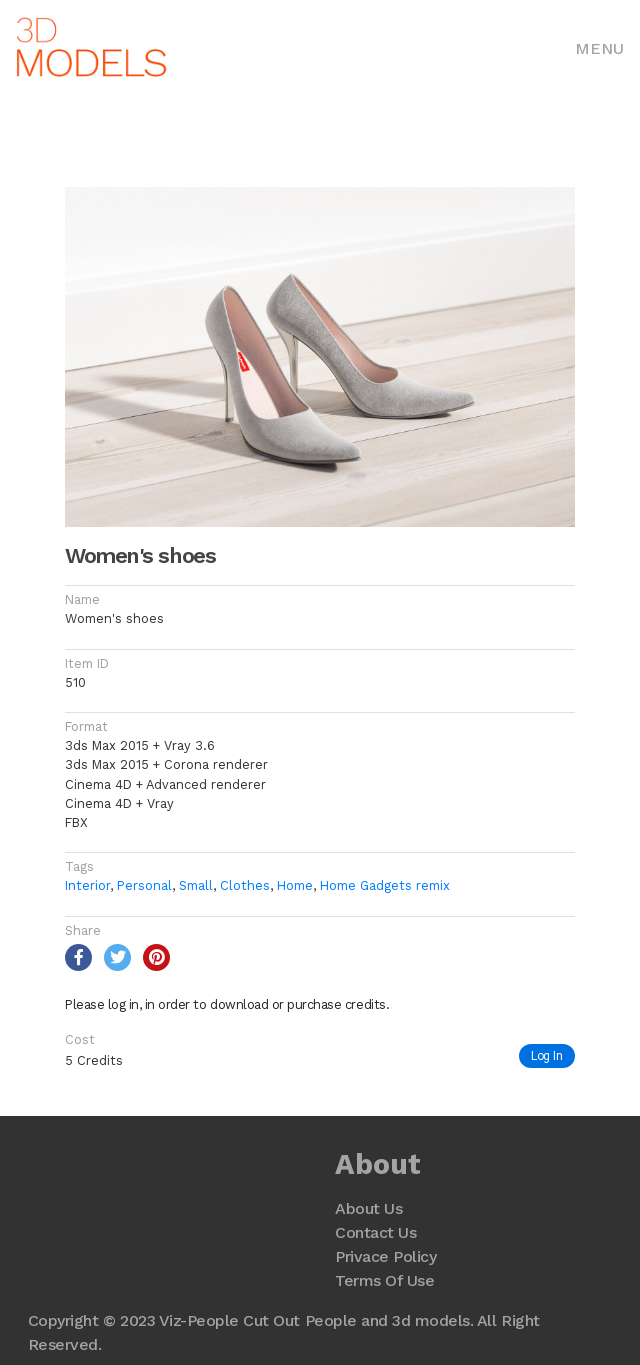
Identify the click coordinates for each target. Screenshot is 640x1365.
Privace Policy (385, 1256)
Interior (87, 885)
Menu (599, 48)
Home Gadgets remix (385, 885)
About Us (368, 1208)
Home (295, 885)
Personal (144, 885)
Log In (547, 1055)
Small (196, 885)
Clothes (245, 885)
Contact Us (375, 1232)
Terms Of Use (384, 1280)
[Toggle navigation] (599, 47)
